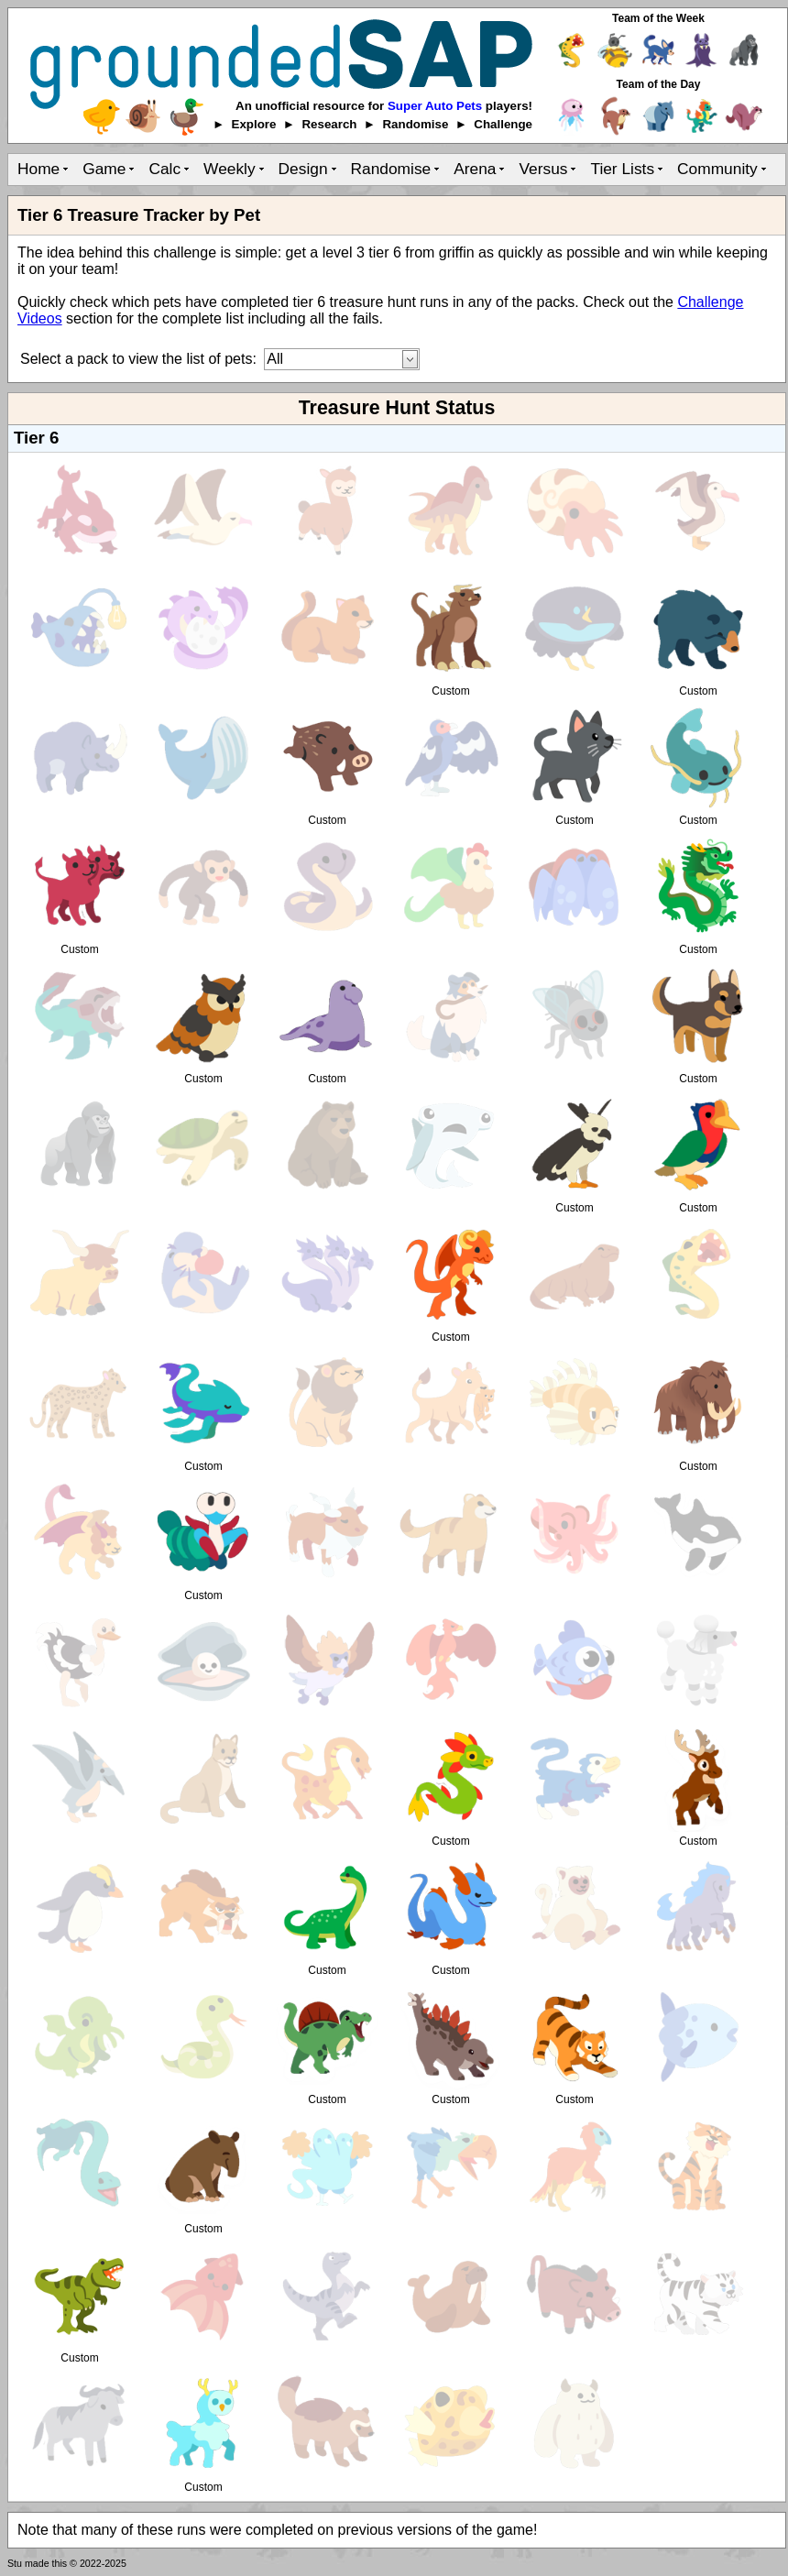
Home (38, 168)
